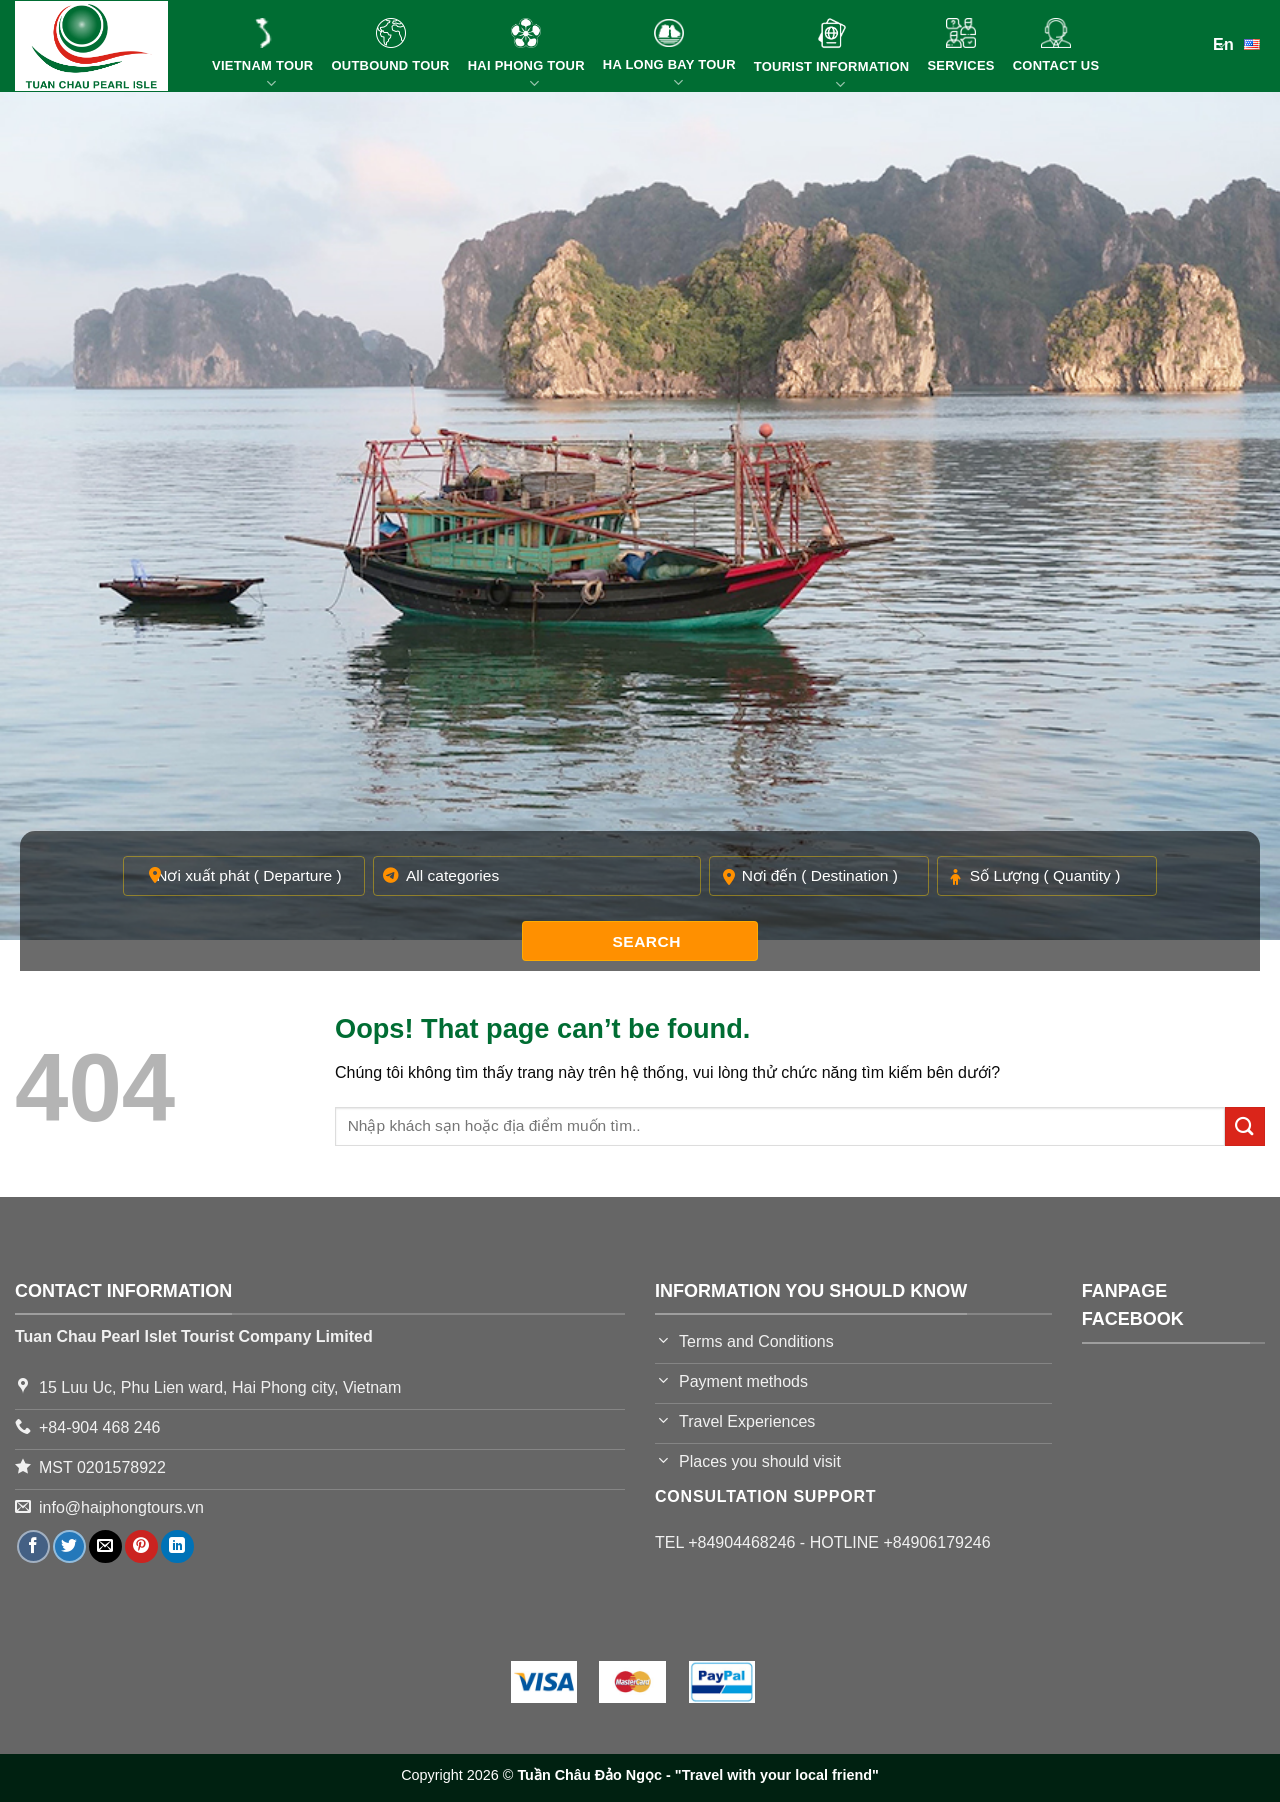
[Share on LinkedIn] (177, 1546)
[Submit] (1245, 1126)
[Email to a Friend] (105, 1546)
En (1239, 43)
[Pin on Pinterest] (141, 1546)
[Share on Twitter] (69, 1546)
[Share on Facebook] (33, 1546)
